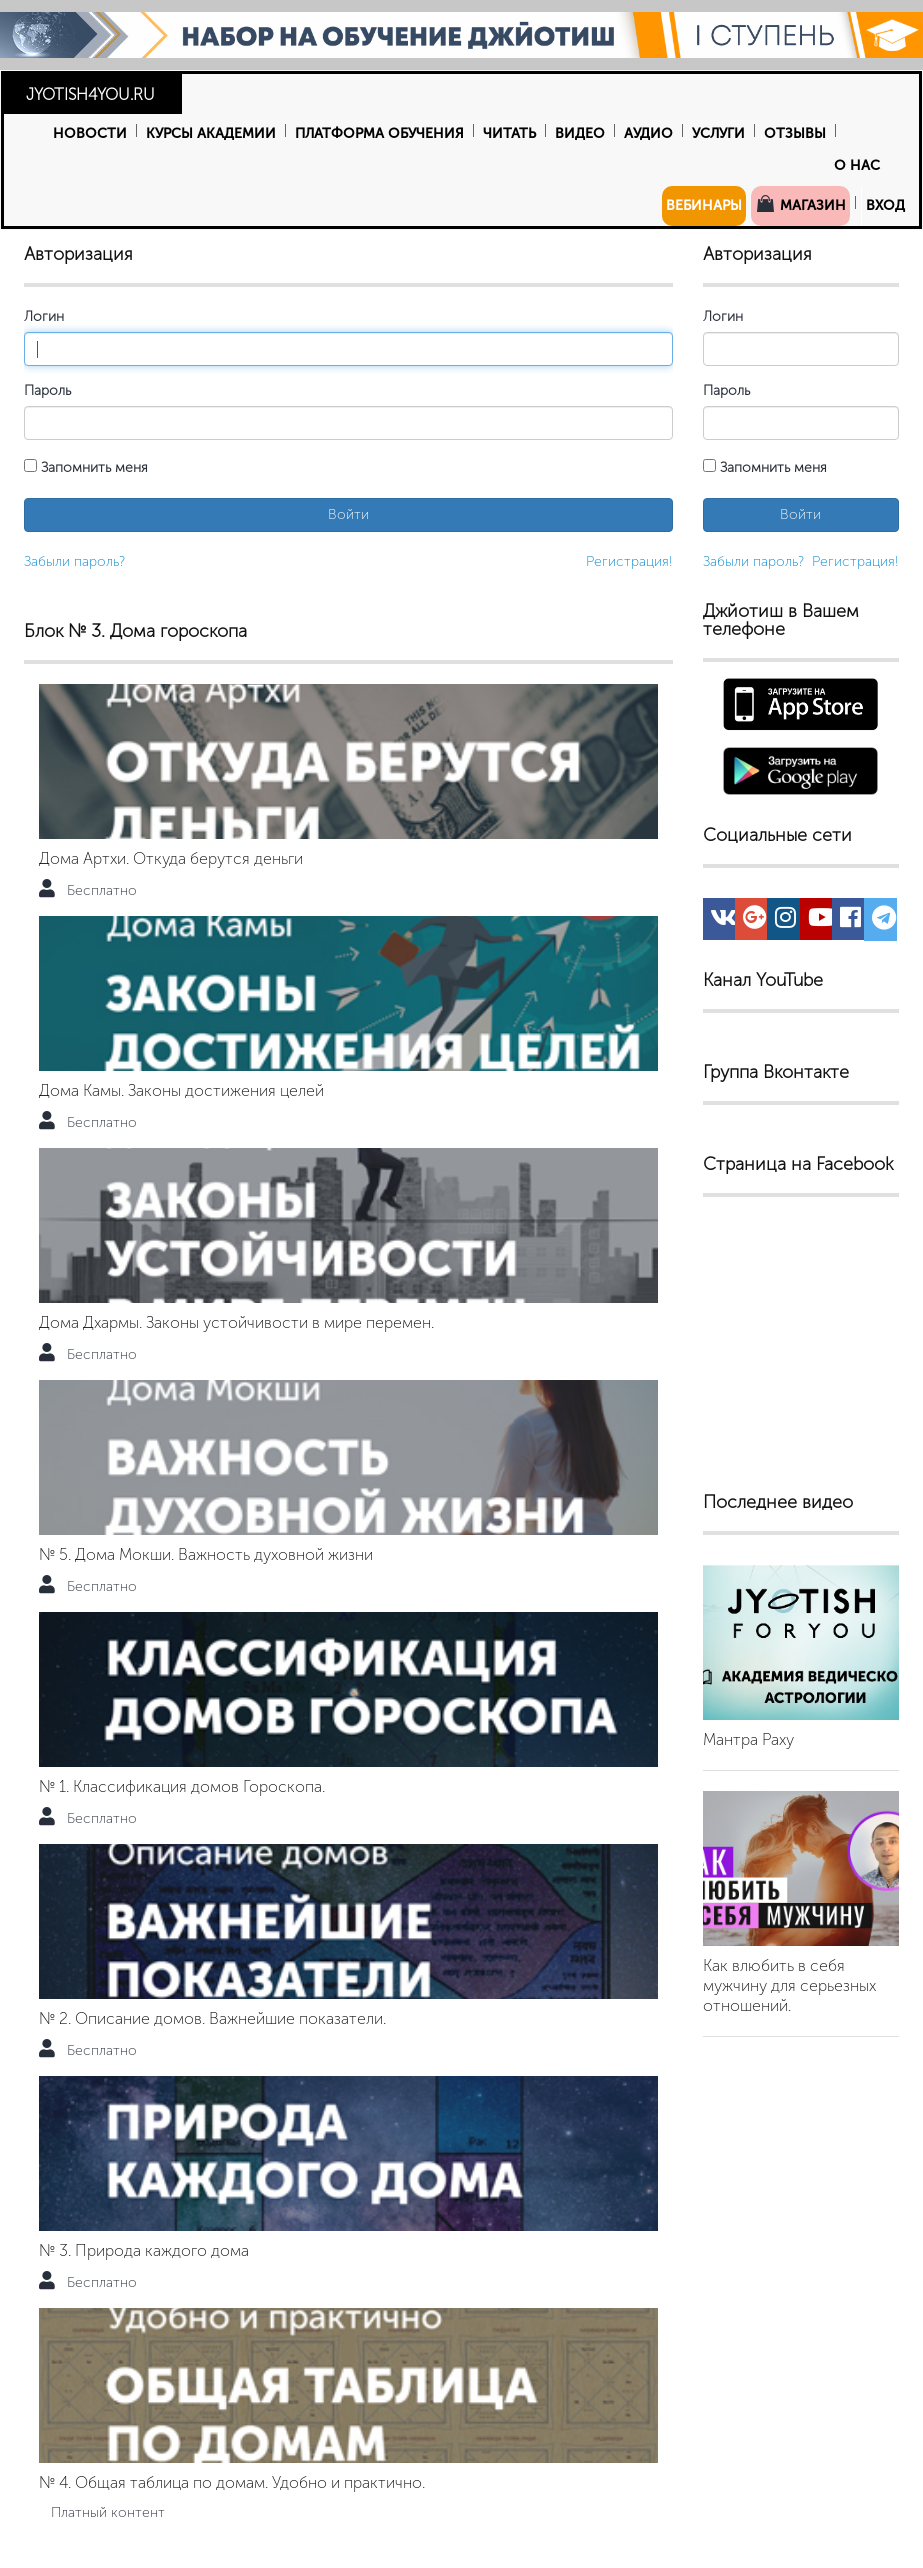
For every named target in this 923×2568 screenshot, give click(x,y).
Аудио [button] (648, 133)
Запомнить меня (86, 467)
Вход (885, 205)
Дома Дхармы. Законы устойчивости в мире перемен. (236, 1322)
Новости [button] (90, 133)
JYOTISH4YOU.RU (90, 94)
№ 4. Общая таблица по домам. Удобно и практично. (232, 2482)
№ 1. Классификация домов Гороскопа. (182, 1786)
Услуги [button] (718, 133)
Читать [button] (509, 133)
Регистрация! (629, 561)
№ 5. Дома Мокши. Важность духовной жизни (206, 1554)
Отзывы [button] (795, 133)
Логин (44, 316)
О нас (857, 165)
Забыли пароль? (74, 561)
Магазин (800, 204)
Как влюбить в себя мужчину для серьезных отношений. (789, 1985)
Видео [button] (580, 133)
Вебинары (704, 205)
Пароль (47, 390)
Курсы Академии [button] (211, 133)
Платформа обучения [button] (379, 133)
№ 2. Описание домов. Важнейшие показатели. (212, 2018)
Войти (348, 514)
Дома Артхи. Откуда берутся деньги (171, 858)
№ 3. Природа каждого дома (144, 2250)
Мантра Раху (748, 1739)
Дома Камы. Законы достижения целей (181, 1090)
